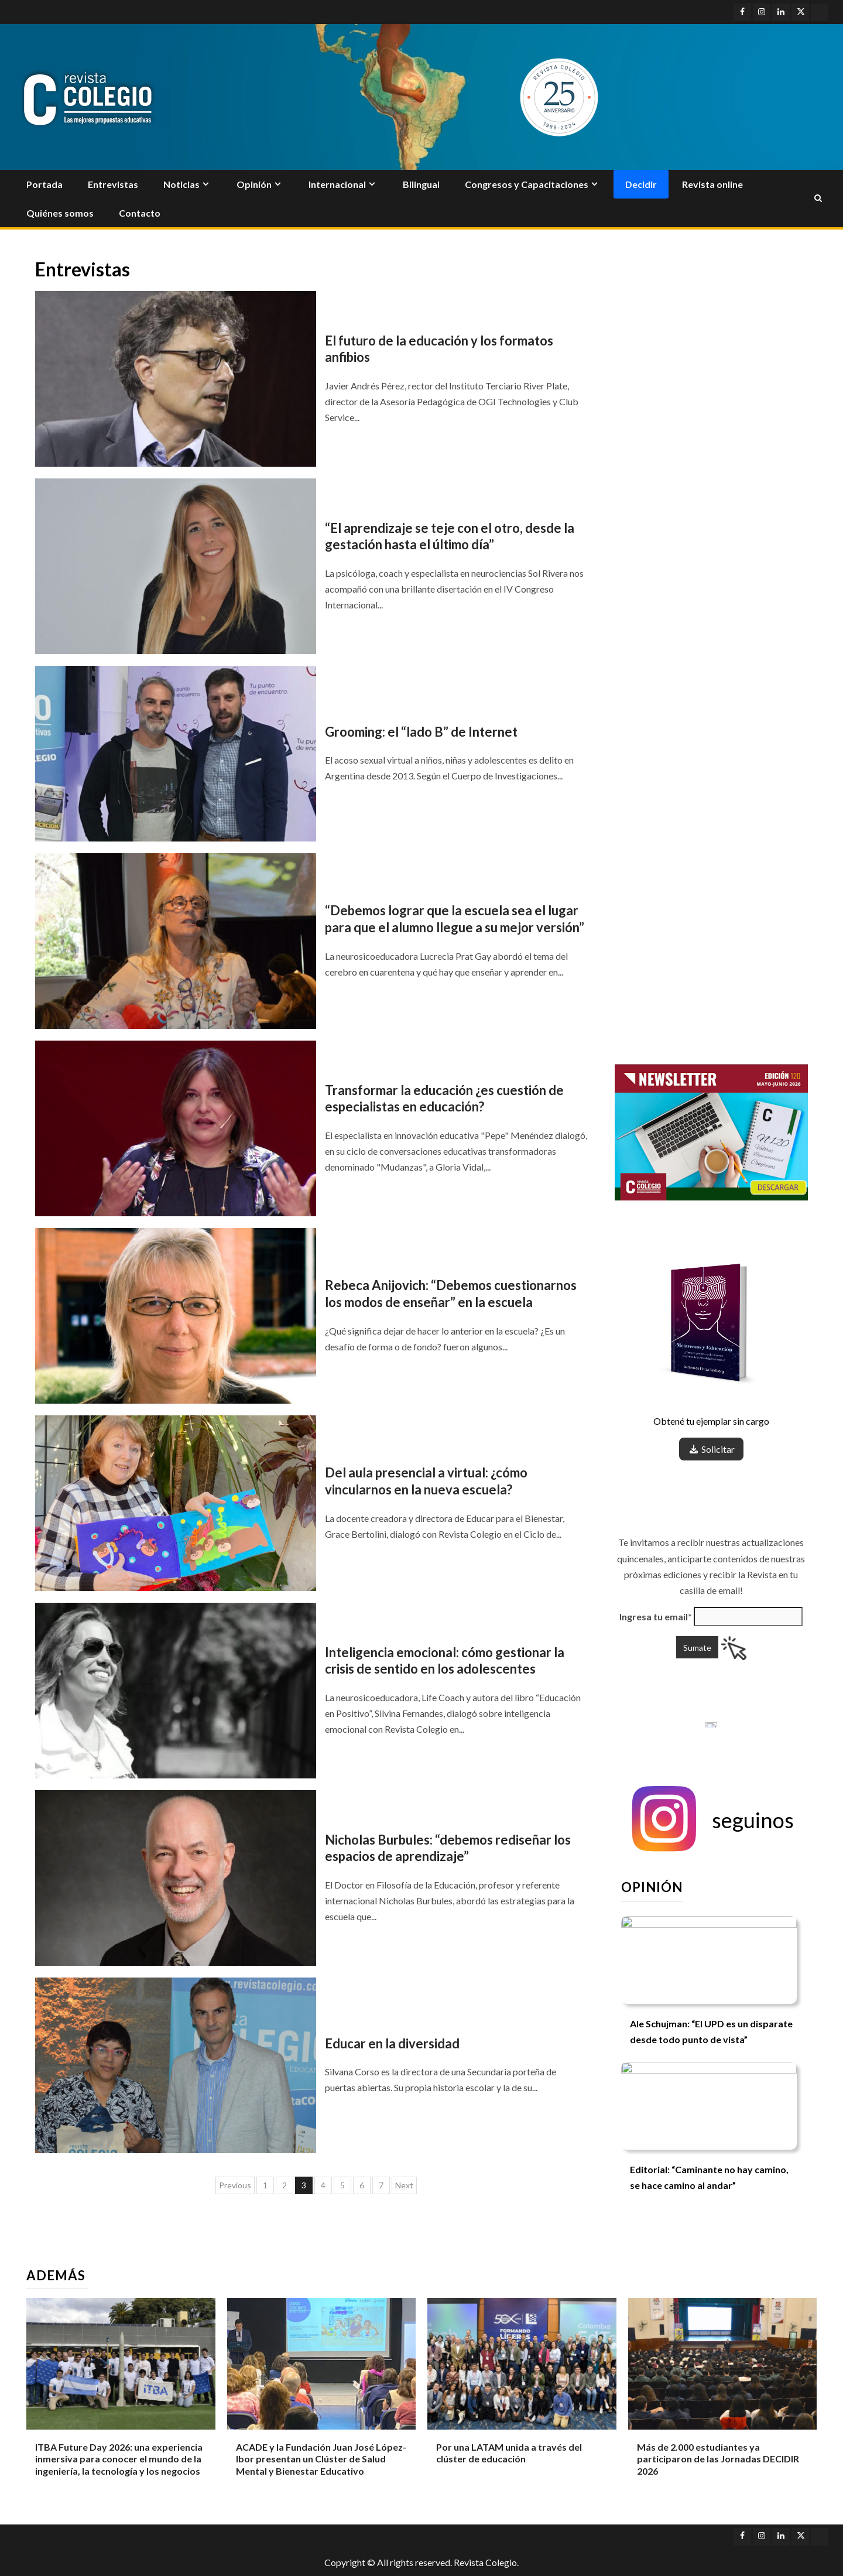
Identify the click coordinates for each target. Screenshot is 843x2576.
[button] (711, 1820)
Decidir (641, 184)
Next (404, 2185)
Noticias (181, 184)
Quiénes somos (60, 212)
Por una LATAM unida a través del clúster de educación (509, 2453)
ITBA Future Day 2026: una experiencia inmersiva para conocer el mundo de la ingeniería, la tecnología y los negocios (119, 2459)
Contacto (139, 212)
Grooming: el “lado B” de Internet (421, 732)
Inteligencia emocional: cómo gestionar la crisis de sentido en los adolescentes (444, 1660)
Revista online (712, 184)
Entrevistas (113, 184)
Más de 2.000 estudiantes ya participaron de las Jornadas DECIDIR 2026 (718, 2459)
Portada (44, 184)
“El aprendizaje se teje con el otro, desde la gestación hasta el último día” (449, 536)
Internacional (337, 184)
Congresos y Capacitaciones (526, 184)
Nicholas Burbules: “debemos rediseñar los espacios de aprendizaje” (448, 1848)
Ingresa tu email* (655, 1616)
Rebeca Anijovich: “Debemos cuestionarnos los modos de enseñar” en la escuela (451, 1293)
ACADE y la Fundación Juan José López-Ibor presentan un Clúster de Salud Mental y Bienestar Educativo (321, 2459)
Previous (235, 2185)
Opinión (254, 184)
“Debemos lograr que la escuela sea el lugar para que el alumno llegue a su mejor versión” (454, 918)
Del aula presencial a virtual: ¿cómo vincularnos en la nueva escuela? (426, 1481)
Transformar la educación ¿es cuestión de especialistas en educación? (444, 1098)
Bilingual (421, 184)
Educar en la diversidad (392, 2043)
